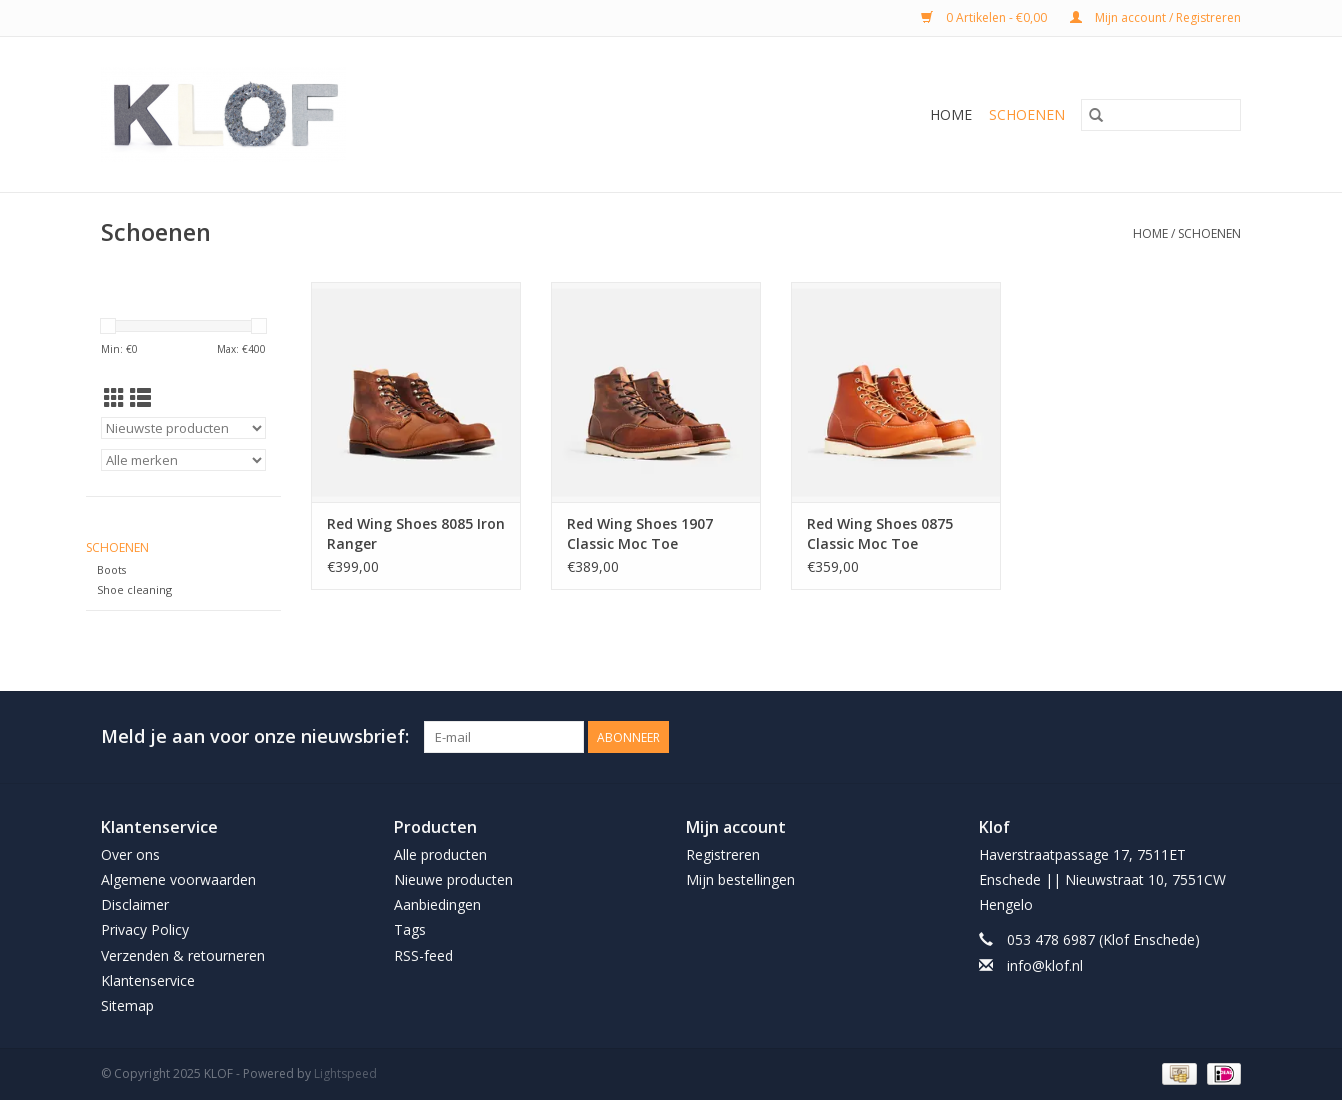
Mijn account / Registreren (1155, 17)
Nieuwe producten (453, 879)
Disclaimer (135, 904)
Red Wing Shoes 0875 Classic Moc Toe (880, 533)
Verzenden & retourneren (183, 955)
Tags (410, 929)
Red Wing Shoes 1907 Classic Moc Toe (640, 533)
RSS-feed (423, 955)
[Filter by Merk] (183, 460)
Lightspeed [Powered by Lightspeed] (345, 1073)
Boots (111, 569)
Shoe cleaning (134, 589)
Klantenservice (148, 980)
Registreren (723, 854)
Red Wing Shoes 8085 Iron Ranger (416, 533)
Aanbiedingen (437, 904)
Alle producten (440, 854)
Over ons (130, 854)
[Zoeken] (1161, 115)
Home (951, 114)
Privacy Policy (145, 929)
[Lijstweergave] (140, 398)
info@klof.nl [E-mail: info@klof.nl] (1045, 965)
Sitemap (127, 1005)
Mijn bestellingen (740, 879)
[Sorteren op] (183, 428)
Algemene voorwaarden (178, 879)
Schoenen (1027, 114)
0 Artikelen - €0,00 (985, 17)
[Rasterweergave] (114, 398)
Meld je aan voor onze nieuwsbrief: (255, 736)
